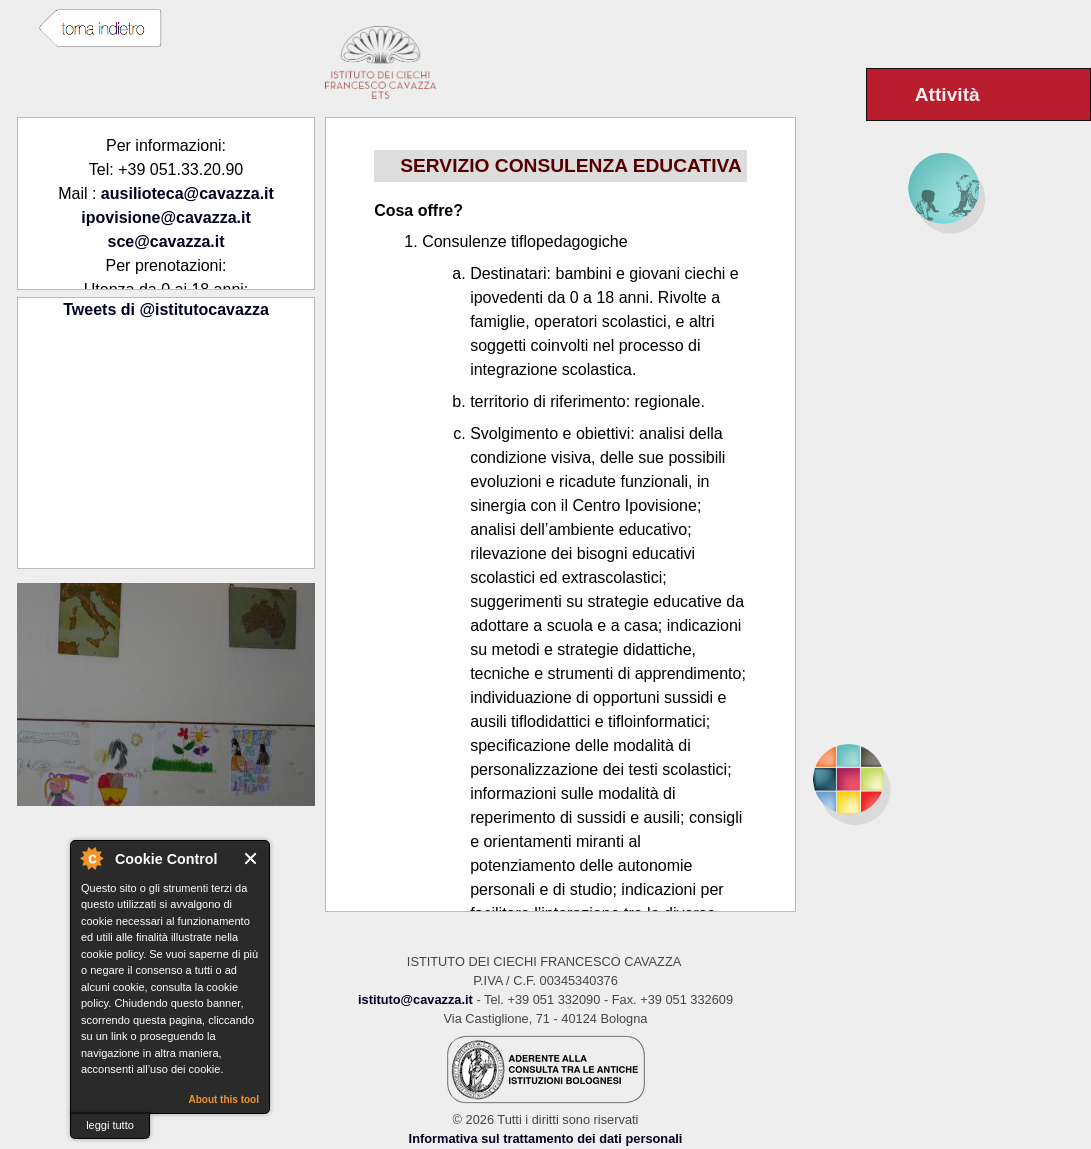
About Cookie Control (91, 858)
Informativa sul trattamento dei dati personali (546, 1138)
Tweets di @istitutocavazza (166, 309)
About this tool (223, 1099)
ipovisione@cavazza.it (165, 217)
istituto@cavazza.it (415, 999)
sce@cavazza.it (166, 241)
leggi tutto (110, 1125)
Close (251, 858)
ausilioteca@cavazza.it (187, 193)
